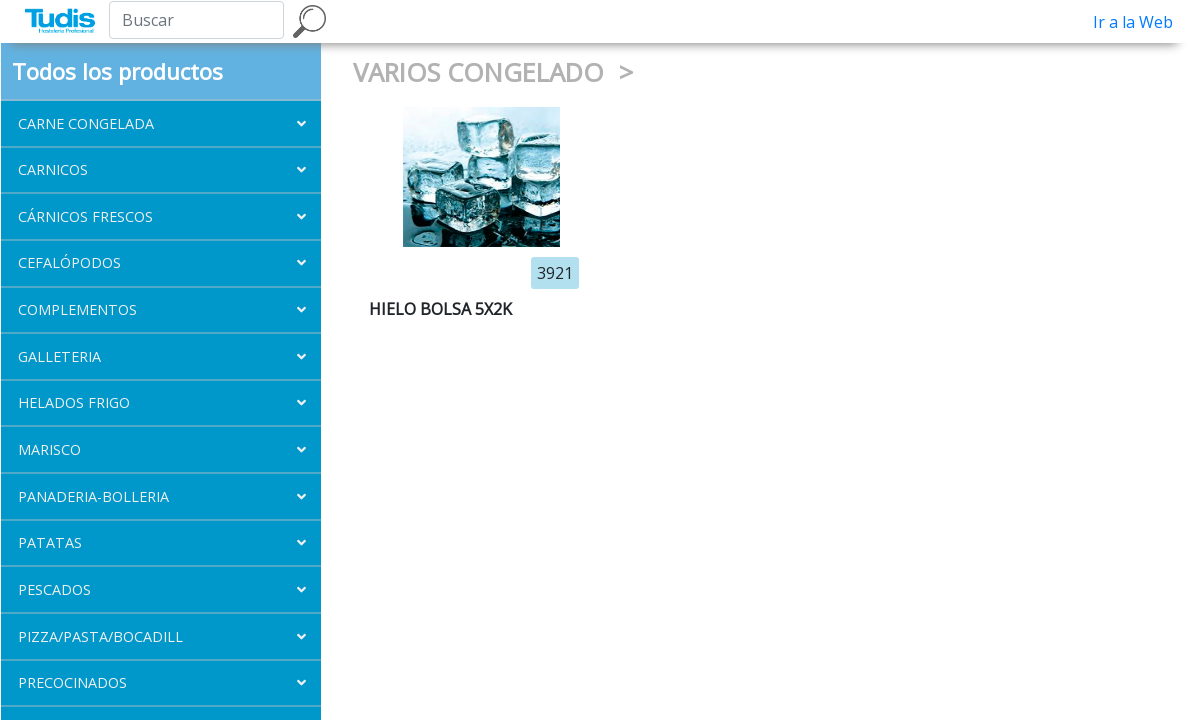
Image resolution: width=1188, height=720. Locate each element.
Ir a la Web (1133, 22)
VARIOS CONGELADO (482, 72)
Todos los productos (117, 71)
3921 (555, 273)
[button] (161, 123)
